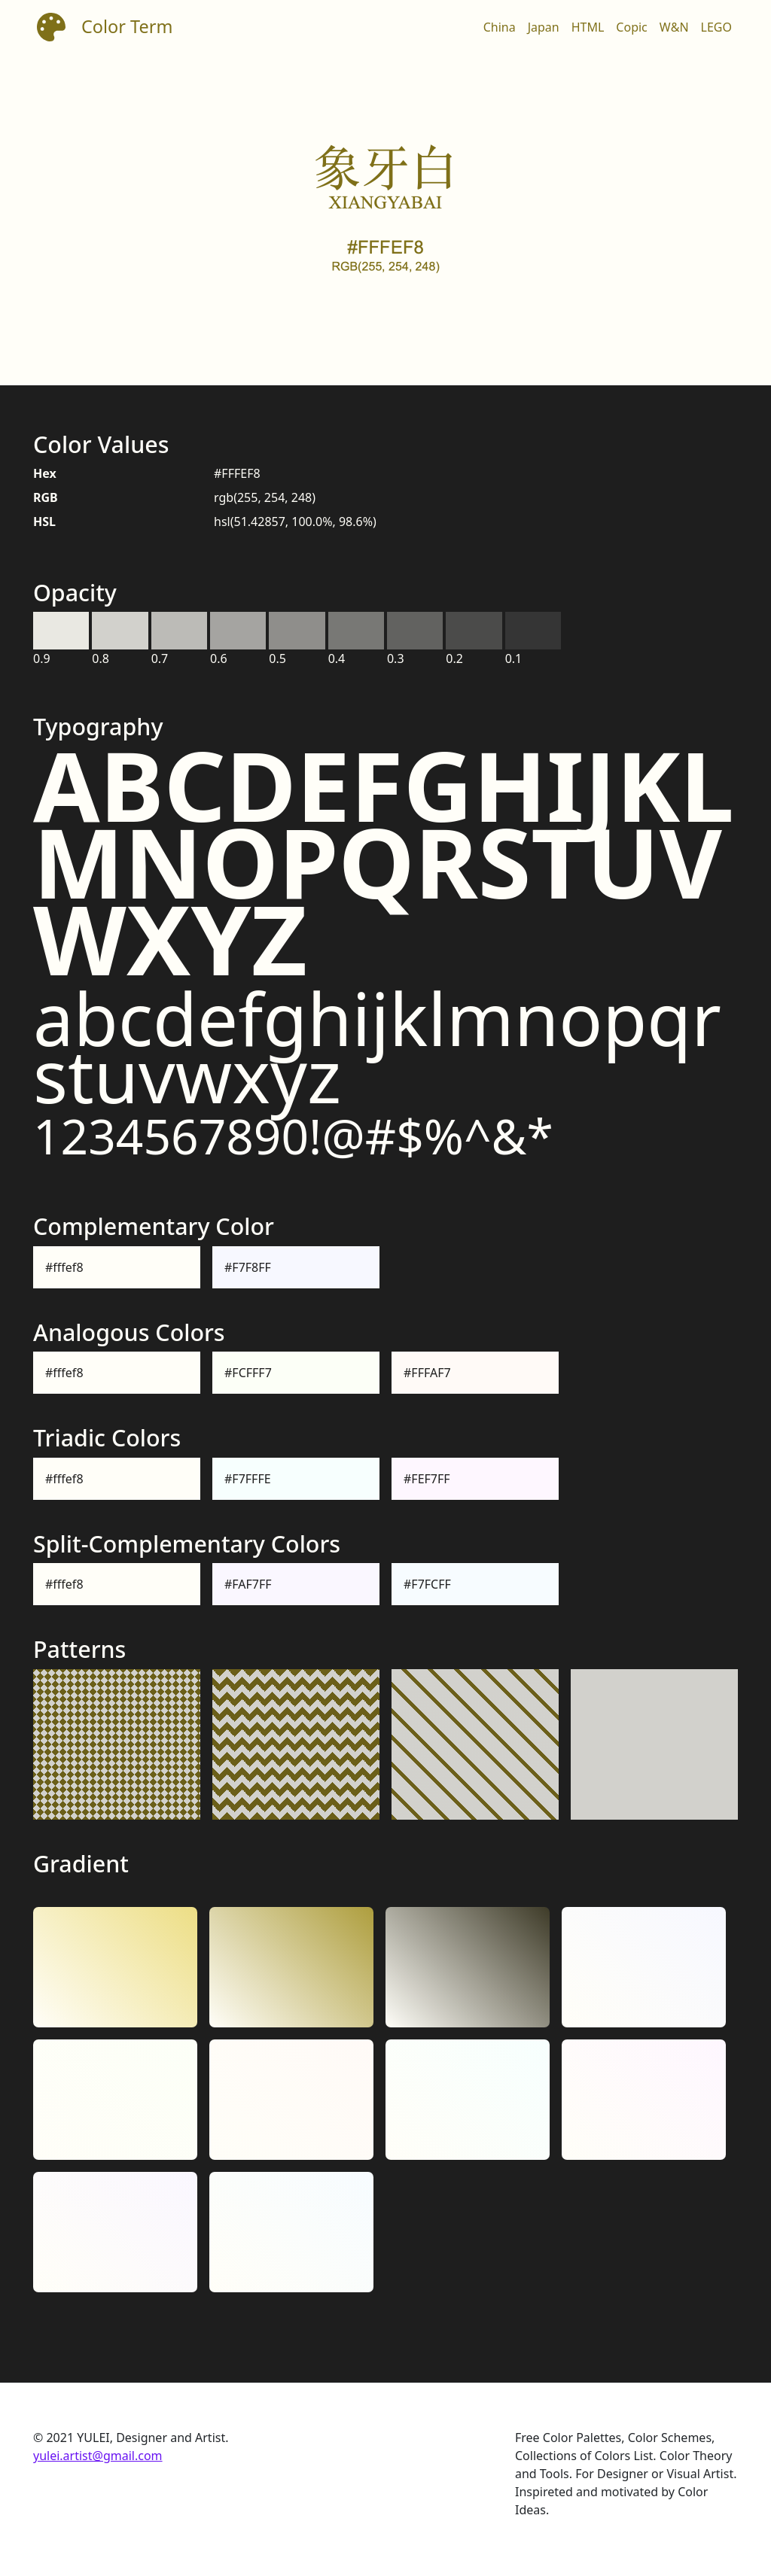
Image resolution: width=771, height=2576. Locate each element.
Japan (543, 27)
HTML (588, 27)
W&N (674, 27)
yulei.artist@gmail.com (98, 2455)
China (499, 27)
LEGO (716, 27)
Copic (631, 27)
